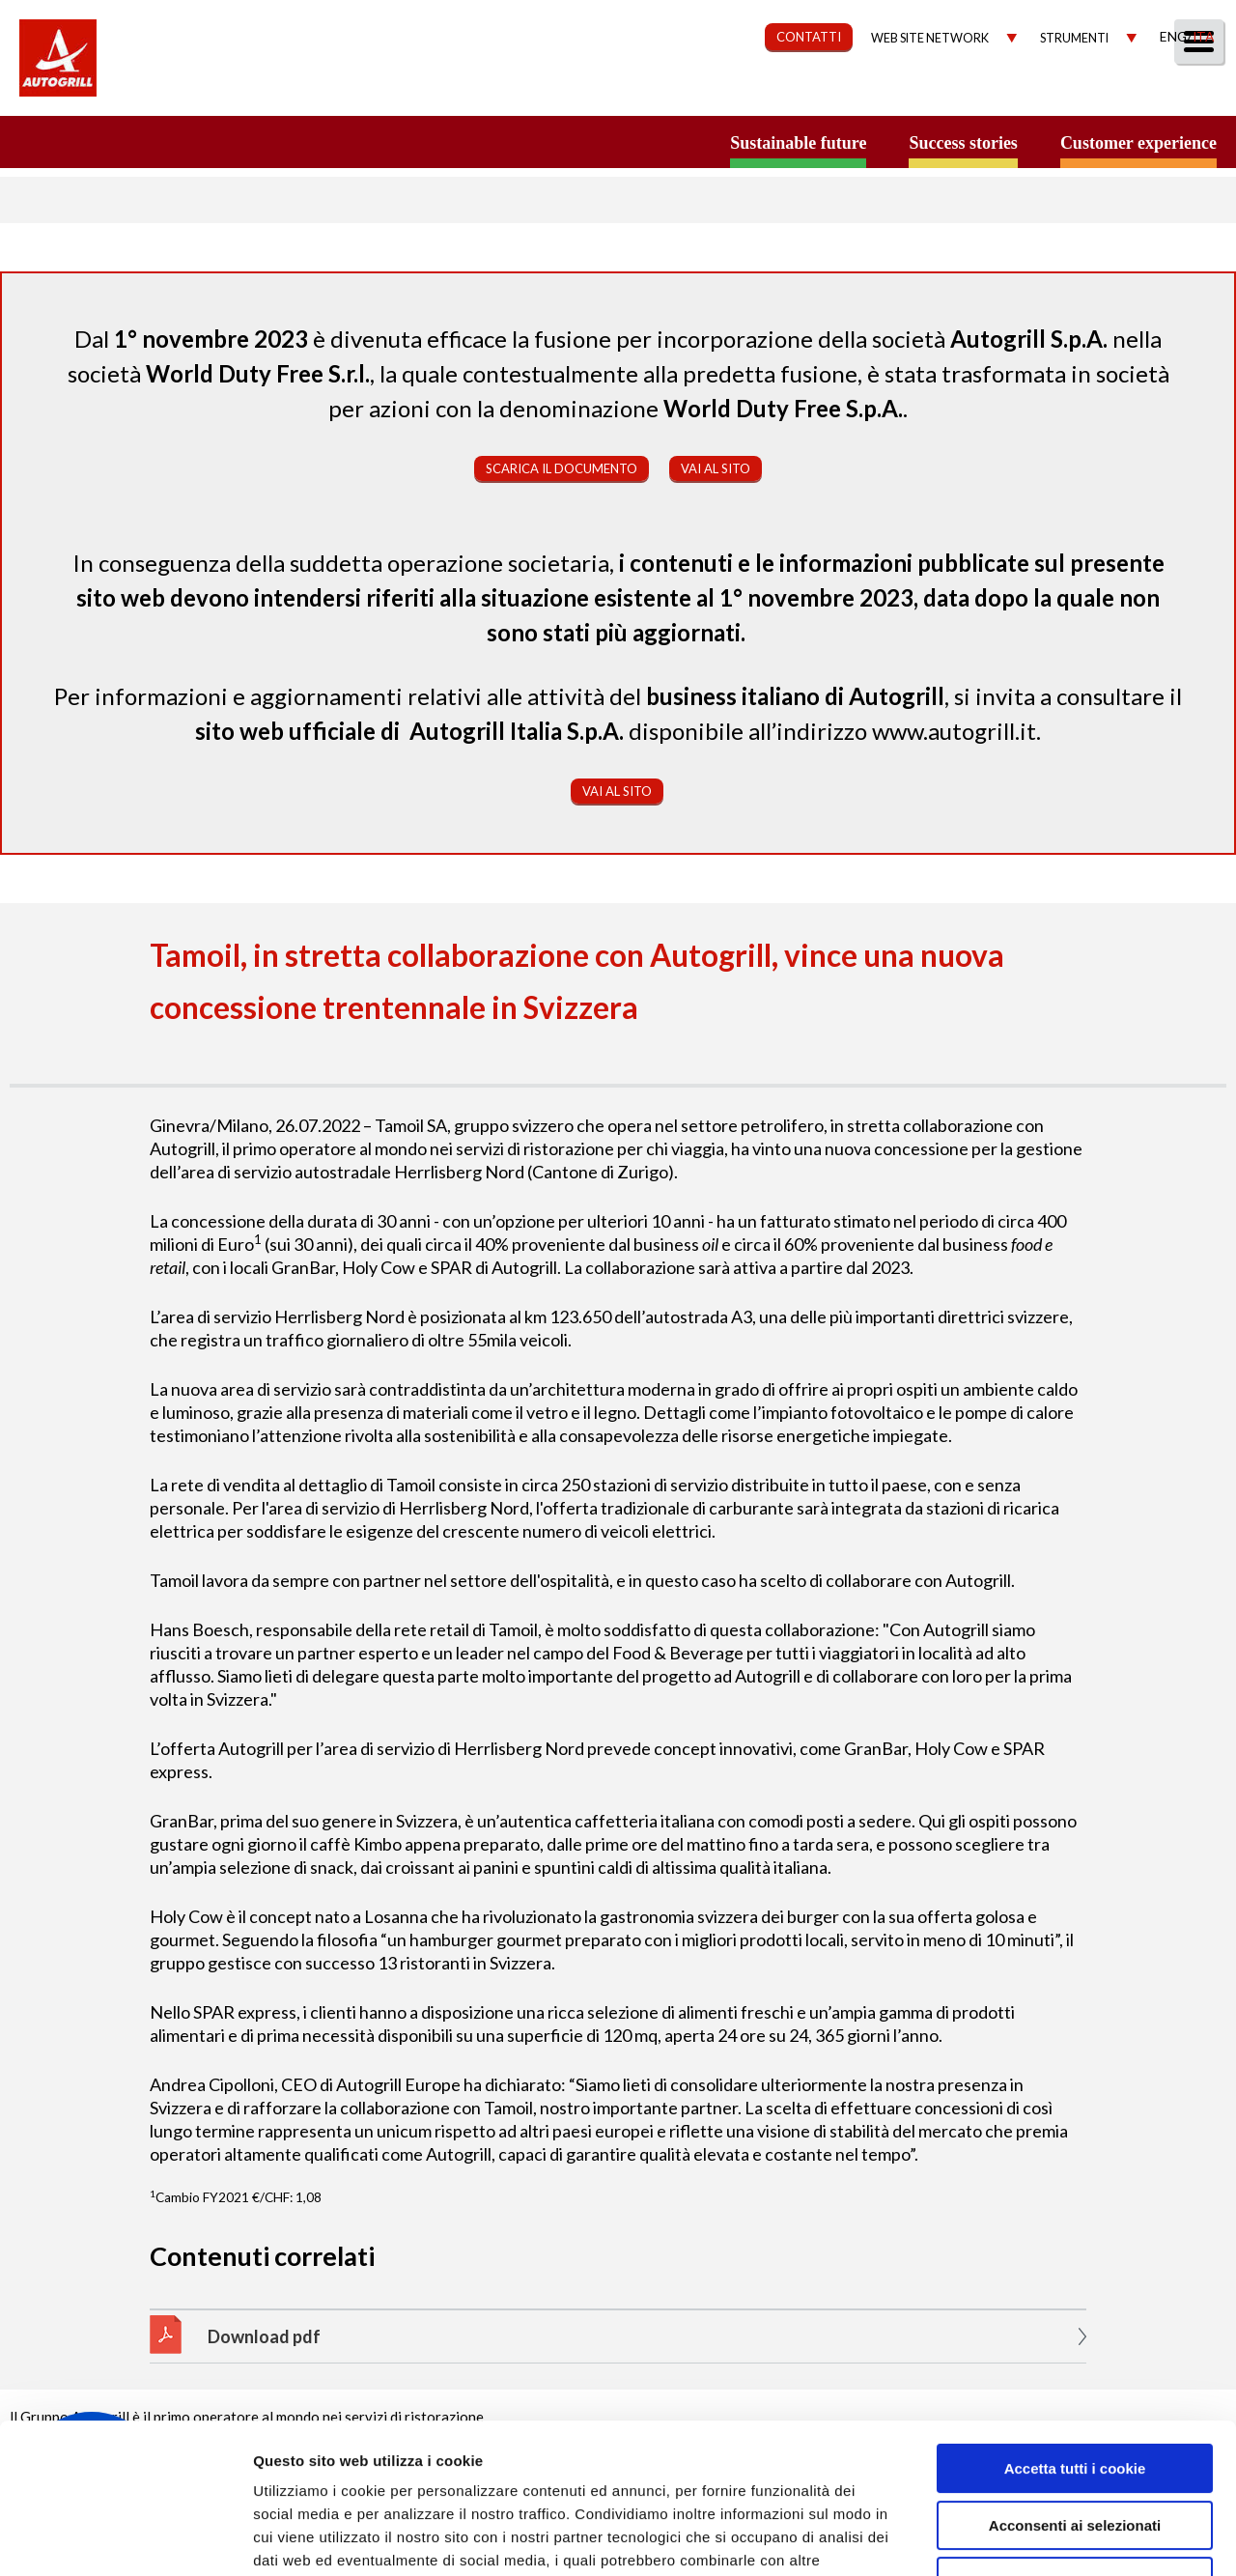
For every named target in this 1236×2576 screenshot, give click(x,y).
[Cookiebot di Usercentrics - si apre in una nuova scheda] (125, 2538)
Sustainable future (798, 143)
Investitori (998, 93)
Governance (864, 93)
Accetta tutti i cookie (1075, 2340)
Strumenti (1074, 38)
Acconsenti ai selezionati (1075, 2397)
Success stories (963, 143)
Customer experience (1138, 143)
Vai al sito (715, 468)
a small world (185, 142)
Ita (1203, 36)
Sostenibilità (721, 93)
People (1190, 93)
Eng (1173, 36)
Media (1103, 93)
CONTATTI (808, 36)
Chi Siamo (487, 93)
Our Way (596, 93)
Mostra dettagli (1025, 2538)
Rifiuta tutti (1074, 2453)
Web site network (930, 38)
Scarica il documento (561, 468)
